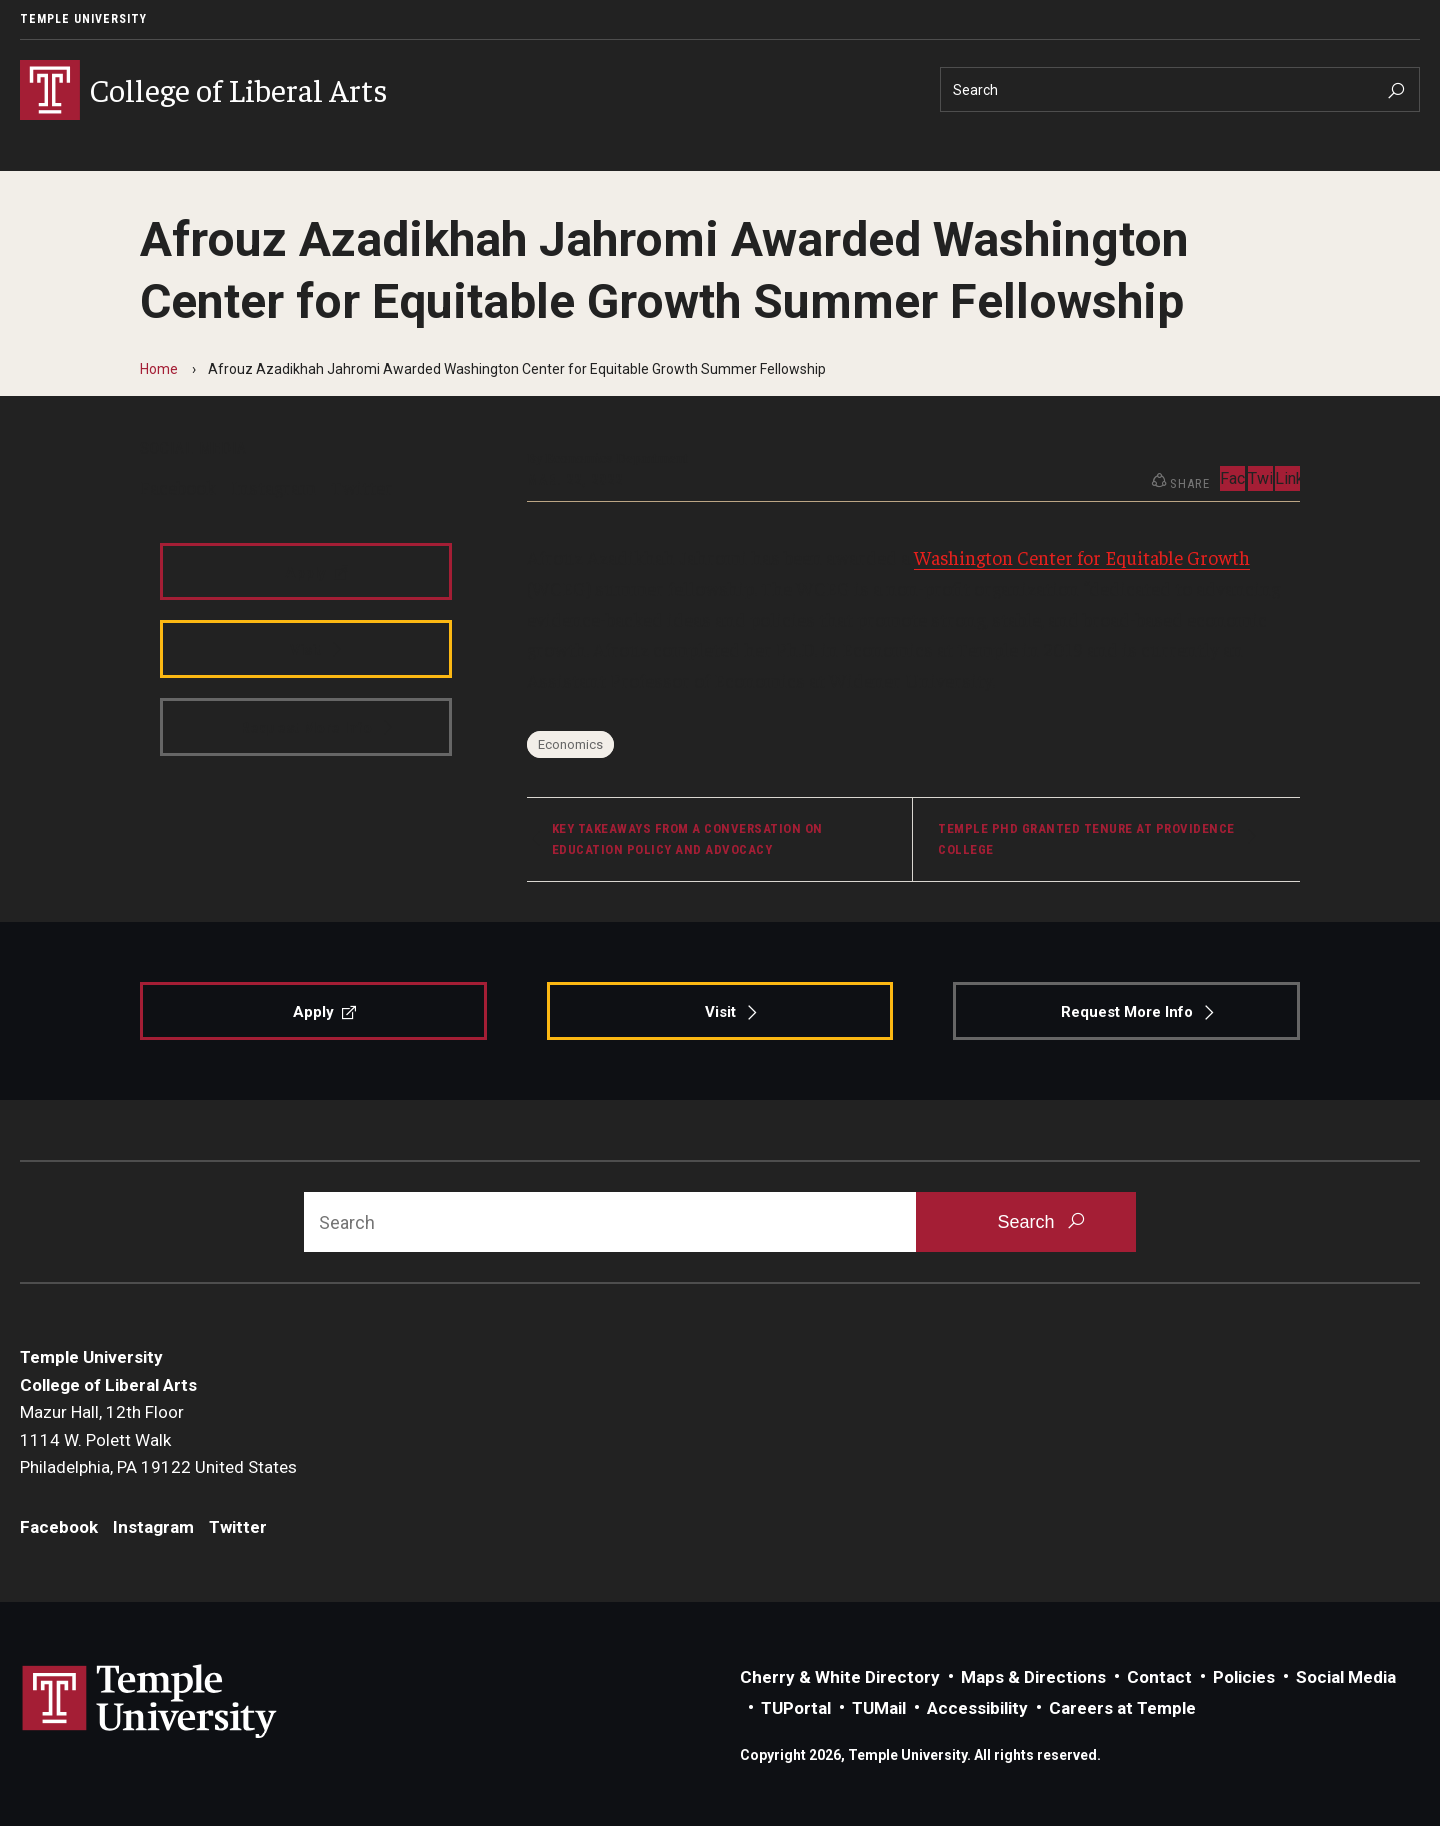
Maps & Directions (1033, 1677)
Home (159, 369)
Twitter (362, 487)
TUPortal (796, 1708)
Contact (1159, 1677)
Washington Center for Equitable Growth (1082, 557)
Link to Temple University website (150, 1702)
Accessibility (977, 1708)
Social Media (1346, 1677)
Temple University (83, 19)
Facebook (178, 487)
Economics (570, 744)
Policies (1244, 1677)
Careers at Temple (1122, 1708)
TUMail (879, 1708)
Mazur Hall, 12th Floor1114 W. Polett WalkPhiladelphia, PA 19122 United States (158, 1439)
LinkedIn (1287, 478)
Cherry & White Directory (840, 1677)
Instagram (273, 487)
